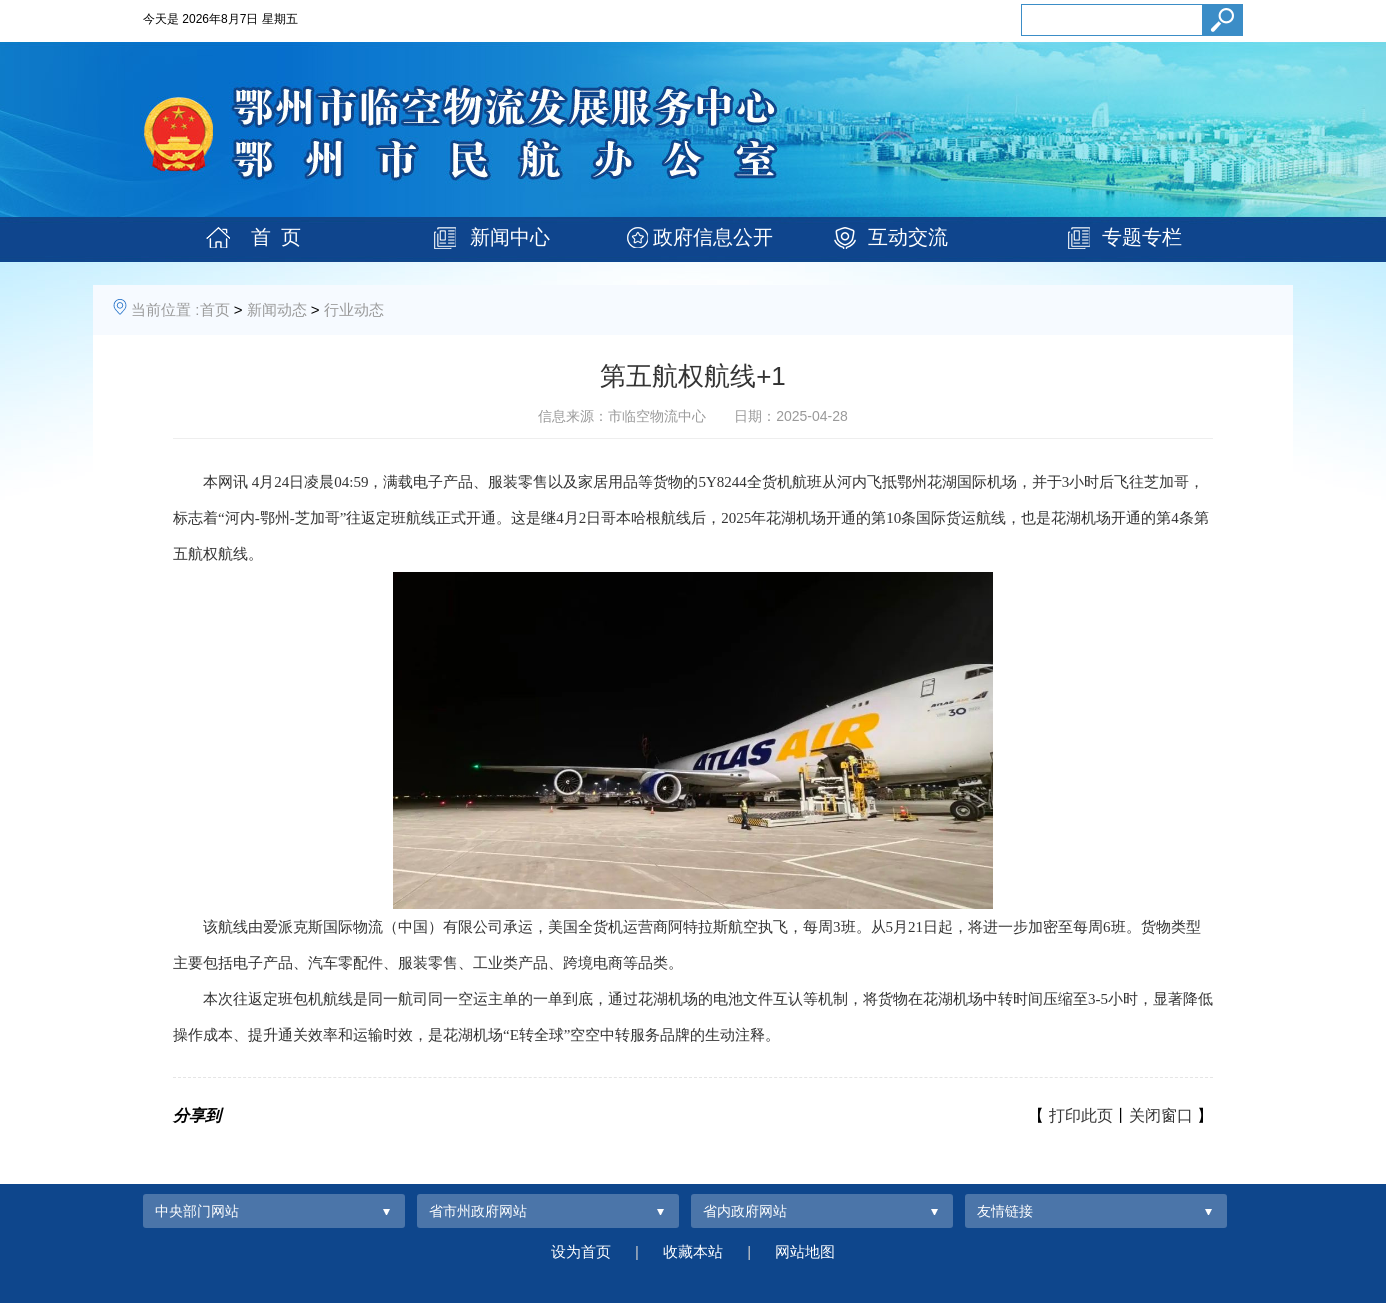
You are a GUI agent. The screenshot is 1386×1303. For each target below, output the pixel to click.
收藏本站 (693, 1251)
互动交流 (908, 237)
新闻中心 (510, 237)
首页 (215, 309)
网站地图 (805, 1251)
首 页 (276, 237)
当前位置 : (165, 309)
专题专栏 (1142, 237)
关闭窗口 (1161, 1115)
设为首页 (581, 1251)
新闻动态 (277, 309)
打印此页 (1081, 1115)
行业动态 (354, 309)
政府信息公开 (713, 237)
